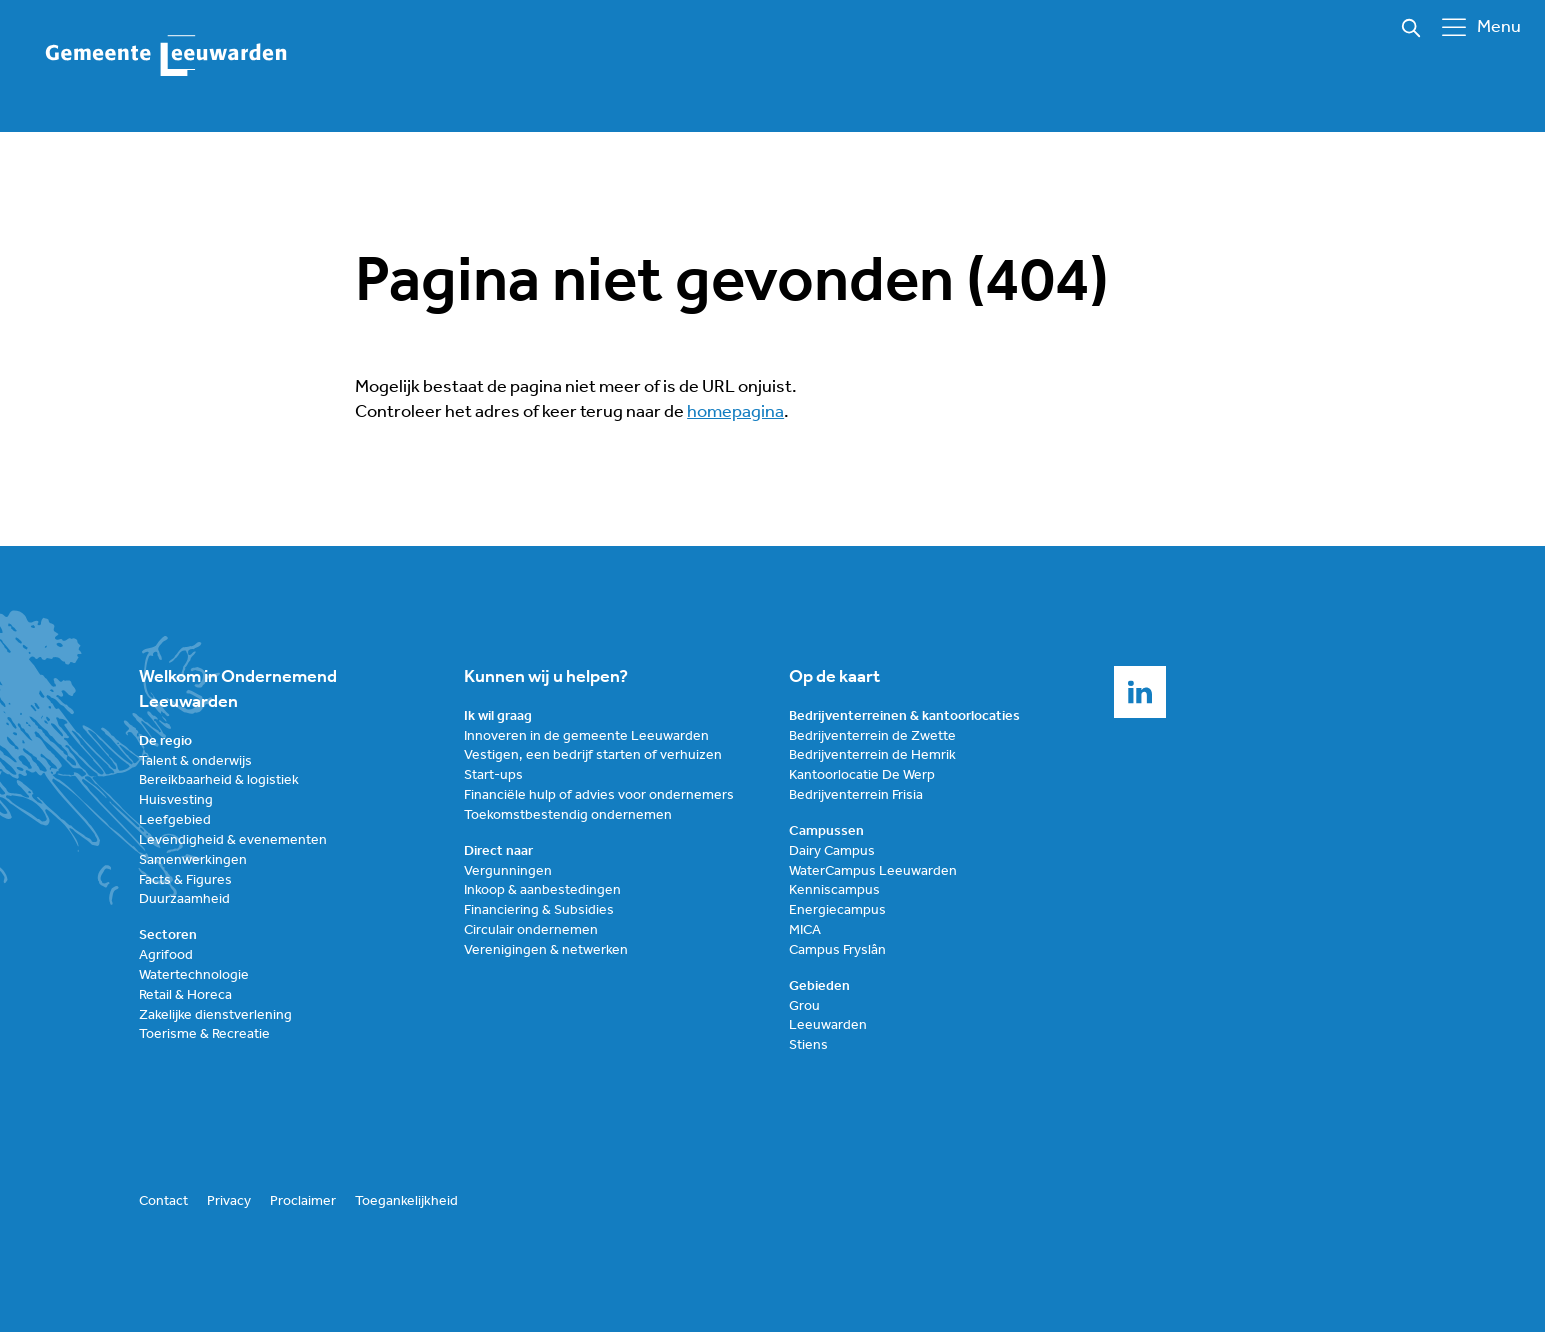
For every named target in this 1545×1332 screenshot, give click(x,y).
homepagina (735, 412)
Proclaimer (303, 1201)
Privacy (229, 1201)
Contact (163, 1201)
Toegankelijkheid (406, 1201)
